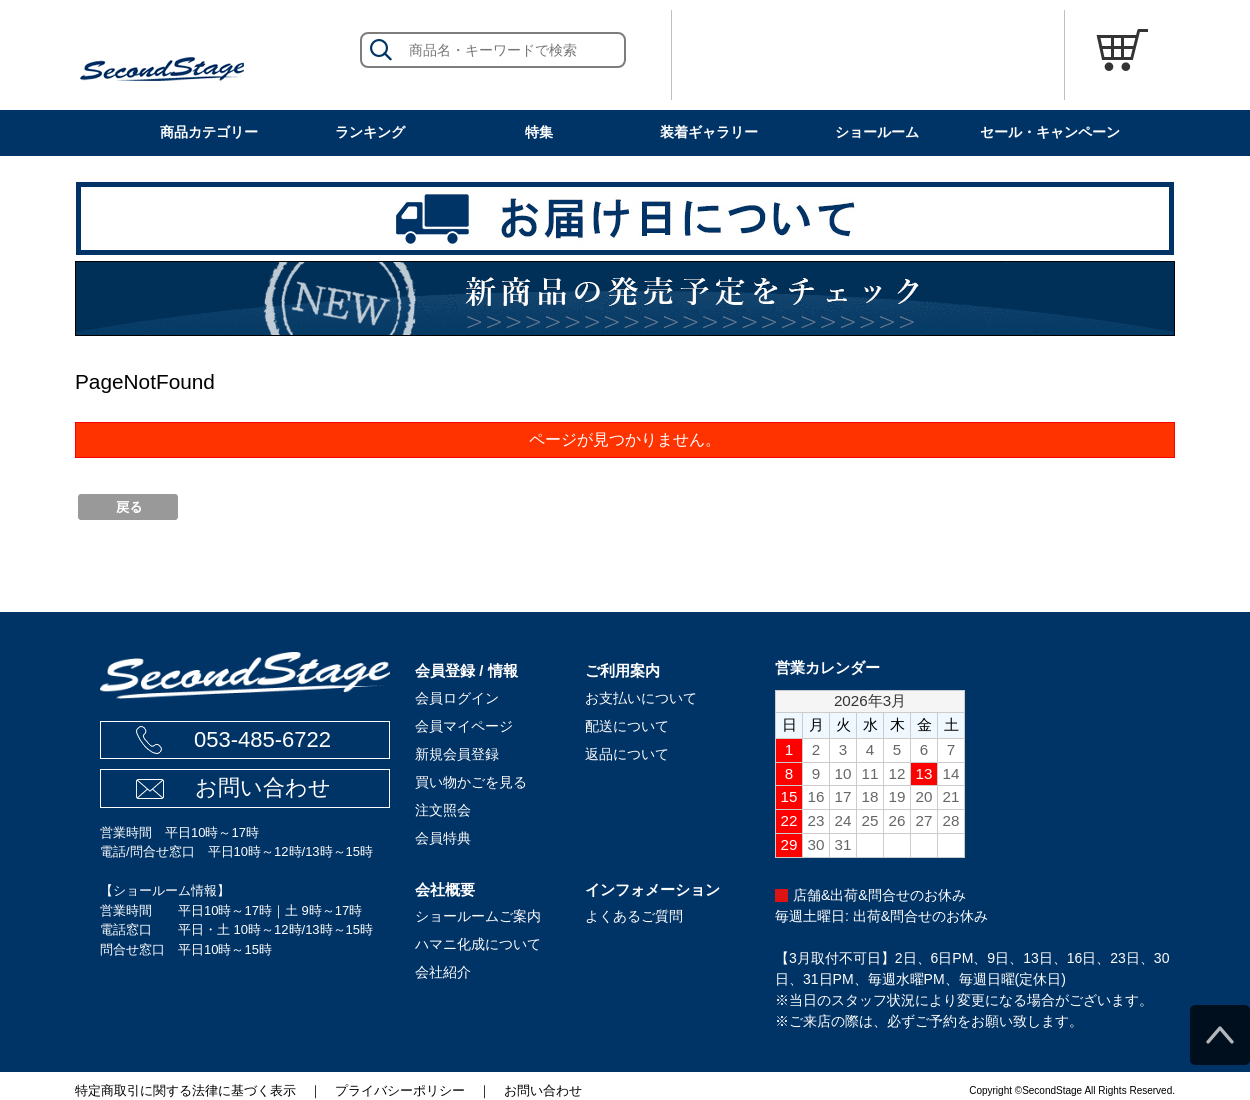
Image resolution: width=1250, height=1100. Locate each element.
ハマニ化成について (478, 944)
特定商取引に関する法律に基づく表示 (185, 1090)
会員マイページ (464, 726)
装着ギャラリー (709, 132)
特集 (539, 132)
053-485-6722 (262, 739)
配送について (627, 726)
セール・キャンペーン (1050, 132)
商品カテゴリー (209, 132)
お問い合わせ (263, 787)
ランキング (370, 132)
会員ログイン (457, 698)
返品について (627, 754)
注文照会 (443, 810)
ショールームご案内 (478, 916)
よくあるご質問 (634, 916)
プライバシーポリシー (400, 1090)
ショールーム (877, 132)
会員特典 (443, 838)
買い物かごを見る (471, 782)
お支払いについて (641, 698)
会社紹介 (443, 972)
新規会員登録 (457, 754)
